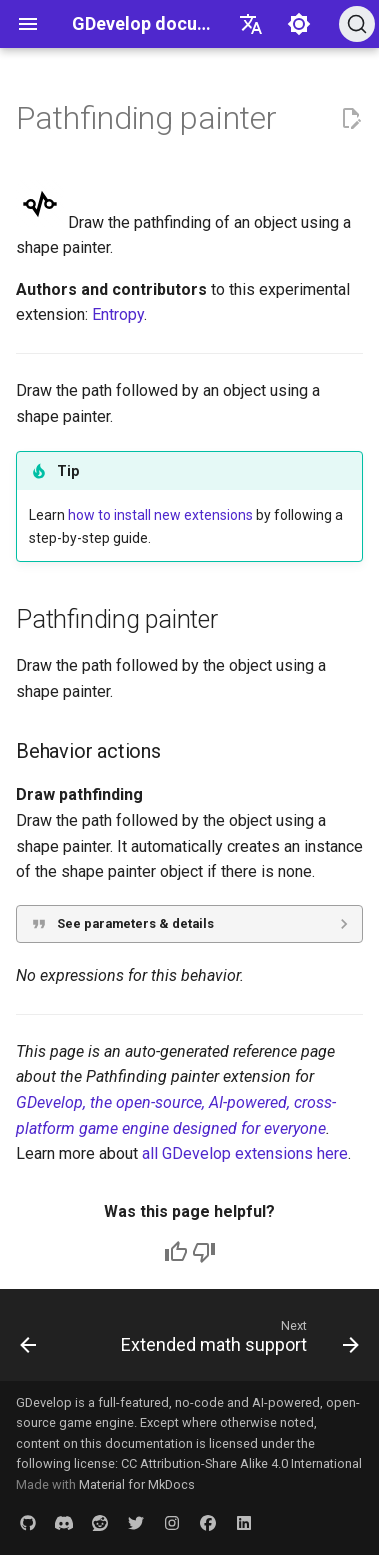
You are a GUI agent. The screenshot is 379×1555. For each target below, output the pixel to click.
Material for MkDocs (137, 1484)
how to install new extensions (160, 515)
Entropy (118, 314)
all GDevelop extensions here (245, 1153)
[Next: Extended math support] (238, 1341)
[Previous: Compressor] (28, 1341)
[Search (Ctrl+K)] (357, 24)
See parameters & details (135, 923)
